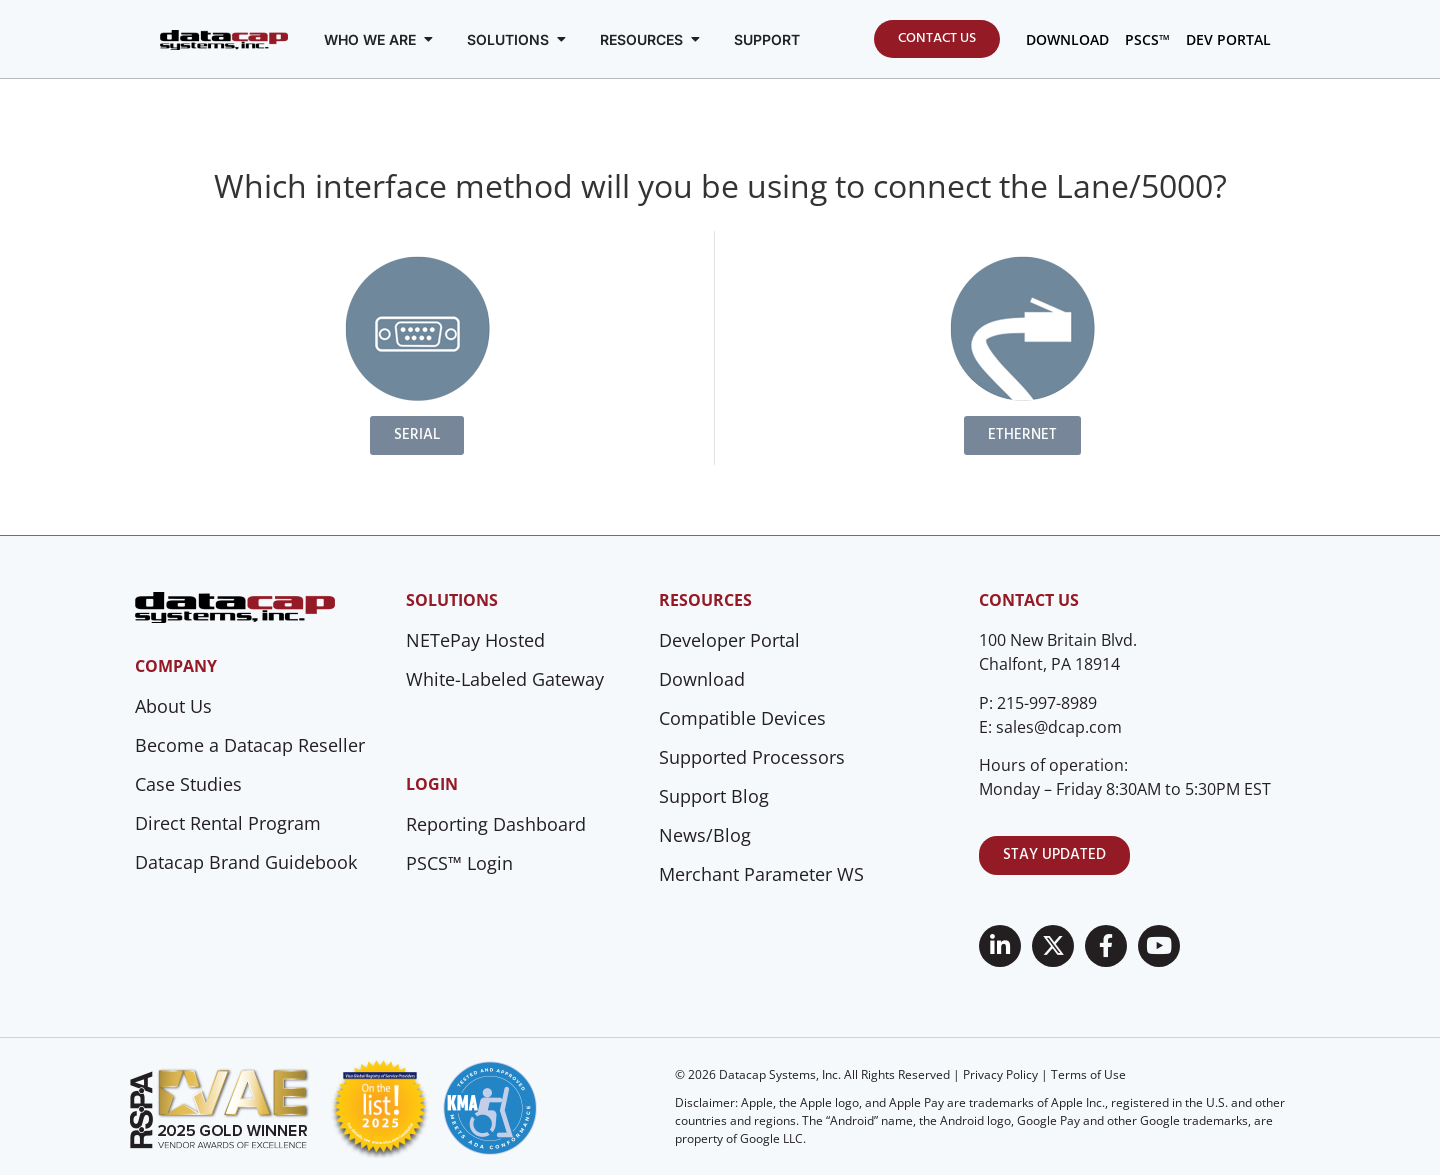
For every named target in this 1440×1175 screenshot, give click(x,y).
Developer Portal (729, 640)
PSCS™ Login (459, 863)
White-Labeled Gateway (505, 679)
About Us (173, 706)
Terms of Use (1088, 1074)
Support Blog (714, 796)
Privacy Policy (1000, 1074)
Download (702, 679)
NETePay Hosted (475, 640)
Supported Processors (752, 757)
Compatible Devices (742, 718)
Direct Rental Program (228, 823)
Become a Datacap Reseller (250, 745)
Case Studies (188, 784)
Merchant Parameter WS (761, 874)
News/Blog (705, 835)
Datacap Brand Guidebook (246, 862)
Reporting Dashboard (496, 824)
